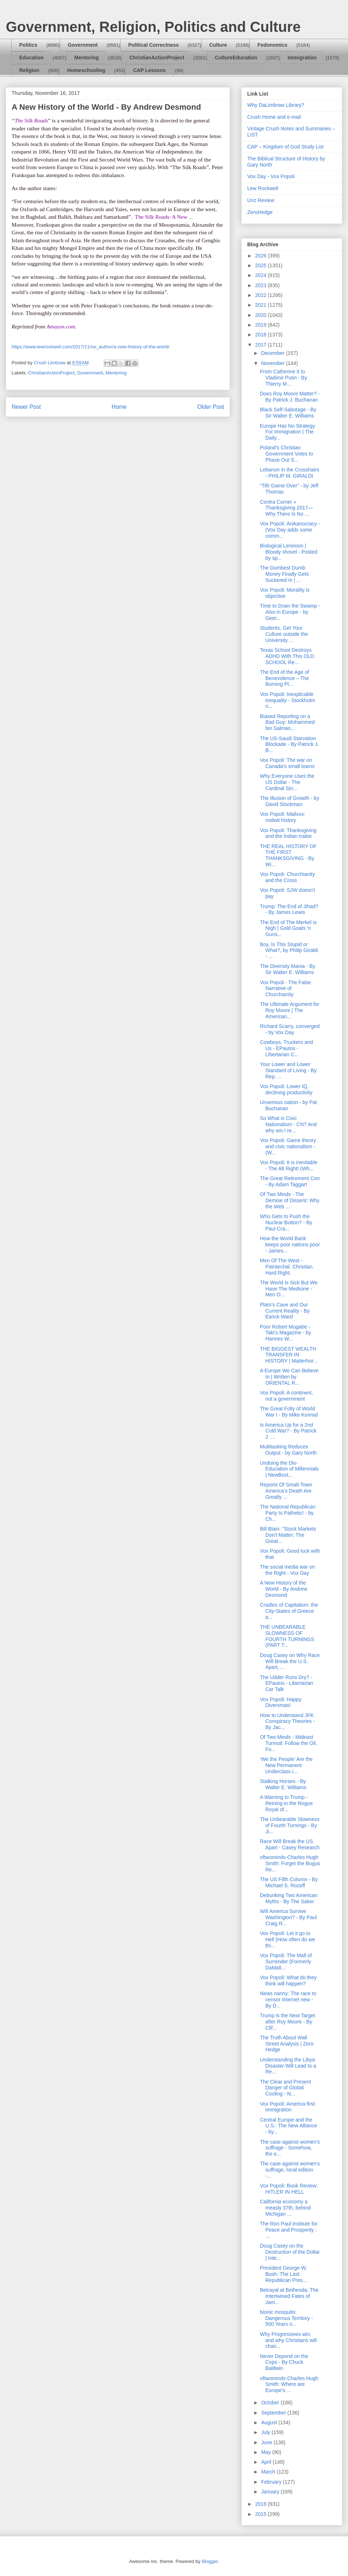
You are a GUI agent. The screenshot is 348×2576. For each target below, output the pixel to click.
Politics (28, 45)
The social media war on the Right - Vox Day (287, 1570)
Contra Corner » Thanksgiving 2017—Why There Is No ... (286, 508)
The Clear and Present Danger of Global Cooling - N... (285, 2088)
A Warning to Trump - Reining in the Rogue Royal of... (286, 1803)
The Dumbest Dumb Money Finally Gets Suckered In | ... (284, 574)
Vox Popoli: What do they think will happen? (288, 1980)
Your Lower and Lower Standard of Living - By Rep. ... (288, 1070)
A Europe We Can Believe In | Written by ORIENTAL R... (289, 1377)
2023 (261, 285)
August (269, 2422)
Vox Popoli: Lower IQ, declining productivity (286, 1089)
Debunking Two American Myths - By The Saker (289, 1898)
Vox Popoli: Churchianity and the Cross (287, 877)
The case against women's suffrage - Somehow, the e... (290, 2148)
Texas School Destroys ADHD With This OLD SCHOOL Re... (287, 656)
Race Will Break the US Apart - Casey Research (289, 1844)
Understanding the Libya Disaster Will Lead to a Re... (288, 2066)
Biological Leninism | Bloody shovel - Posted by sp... (288, 552)
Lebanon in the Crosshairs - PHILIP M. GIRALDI (289, 473)
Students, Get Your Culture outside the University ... (284, 634)
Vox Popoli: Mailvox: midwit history (282, 817)
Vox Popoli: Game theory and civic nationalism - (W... (288, 1146)
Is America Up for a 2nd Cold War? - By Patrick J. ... (288, 1431)
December (273, 353)
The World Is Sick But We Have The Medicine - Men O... (289, 1289)
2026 (261, 256)
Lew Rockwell (262, 188)
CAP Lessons (149, 70)
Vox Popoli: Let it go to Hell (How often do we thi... (287, 1939)
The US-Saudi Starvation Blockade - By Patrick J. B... (289, 744)
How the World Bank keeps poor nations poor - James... (290, 1244)
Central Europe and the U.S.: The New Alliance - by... (288, 2126)
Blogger (210, 2561)
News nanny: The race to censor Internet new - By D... (288, 1999)
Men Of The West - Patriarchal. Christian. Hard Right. (287, 1267)
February (272, 2482)
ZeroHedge (260, 212)
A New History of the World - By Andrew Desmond (283, 1589)
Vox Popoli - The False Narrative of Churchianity (285, 988)
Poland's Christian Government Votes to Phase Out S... (286, 454)
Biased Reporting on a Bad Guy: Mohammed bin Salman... (287, 722)
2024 (261, 275)
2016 (261, 2504)
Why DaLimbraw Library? (275, 105)
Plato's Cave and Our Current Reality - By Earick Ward (285, 1311)
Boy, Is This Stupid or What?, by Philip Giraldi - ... (289, 950)
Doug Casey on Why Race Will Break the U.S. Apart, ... (290, 1661)
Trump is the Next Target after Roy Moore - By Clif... (287, 2022)
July (266, 2432)
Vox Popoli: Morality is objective (285, 593)
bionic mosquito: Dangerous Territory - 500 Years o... (286, 2318)
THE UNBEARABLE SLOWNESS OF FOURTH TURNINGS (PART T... (287, 1636)
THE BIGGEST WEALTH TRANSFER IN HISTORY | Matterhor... (289, 1355)
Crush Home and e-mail (274, 117)
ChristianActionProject (157, 57)
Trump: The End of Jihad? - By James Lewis (289, 909)
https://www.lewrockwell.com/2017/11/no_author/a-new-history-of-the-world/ (91, 346)
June (267, 2442)
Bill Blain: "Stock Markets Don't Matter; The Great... (288, 1535)
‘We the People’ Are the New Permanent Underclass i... (286, 1765)
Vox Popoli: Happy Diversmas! (280, 1702)
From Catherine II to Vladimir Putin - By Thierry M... (283, 378)
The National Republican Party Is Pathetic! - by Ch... (287, 1513)
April (267, 2462)
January (271, 2492)
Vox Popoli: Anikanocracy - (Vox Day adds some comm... (290, 530)
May (266, 2452)
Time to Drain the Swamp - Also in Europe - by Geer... (290, 612)
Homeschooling (86, 70)
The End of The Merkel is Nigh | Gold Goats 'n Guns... (288, 928)
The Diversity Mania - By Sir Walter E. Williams (287, 969)
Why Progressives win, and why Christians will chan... (288, 2340)
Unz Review (260, 200)
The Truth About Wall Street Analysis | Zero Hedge (287, 2044)
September (274, 2413)
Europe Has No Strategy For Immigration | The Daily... (287, 432)
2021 (261, 305)
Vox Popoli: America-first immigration (287, 2107)
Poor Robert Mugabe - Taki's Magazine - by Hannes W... (285, 1333)
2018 (261, 334)
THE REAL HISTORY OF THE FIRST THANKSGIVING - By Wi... (288, 855)
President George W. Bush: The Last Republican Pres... (283, 2274)
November (273, 363)
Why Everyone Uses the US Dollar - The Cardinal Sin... (287, 782)
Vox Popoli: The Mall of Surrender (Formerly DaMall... (286, 1961)
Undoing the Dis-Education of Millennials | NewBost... (289, 1469)
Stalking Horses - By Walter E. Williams (283, 1784)
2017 (261, 345)
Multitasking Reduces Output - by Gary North (288, 1450)
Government (83, 45)
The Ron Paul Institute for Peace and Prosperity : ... (289, 2230)
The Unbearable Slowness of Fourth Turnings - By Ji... (289, 1825)
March (269, 2472)
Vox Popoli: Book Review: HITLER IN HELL (289, 2189)
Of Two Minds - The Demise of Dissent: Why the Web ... (289, 1200)
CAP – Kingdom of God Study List (285, 147)
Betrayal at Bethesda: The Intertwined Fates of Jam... (289, 2296)
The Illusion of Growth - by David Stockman (289, 801)
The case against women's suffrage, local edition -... (290, 2170)
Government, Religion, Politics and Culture (153, 27)
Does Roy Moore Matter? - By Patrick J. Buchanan (290, 397)
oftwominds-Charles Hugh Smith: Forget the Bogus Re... (290, 1863)
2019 (261, 325)
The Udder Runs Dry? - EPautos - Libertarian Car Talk (286, 1683)
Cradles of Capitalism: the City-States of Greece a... (289, 1611)
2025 (261, 265)
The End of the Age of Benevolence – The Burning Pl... (284, 678)
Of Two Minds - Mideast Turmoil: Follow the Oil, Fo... (288, 1743)
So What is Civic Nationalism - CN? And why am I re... (288, 1124)
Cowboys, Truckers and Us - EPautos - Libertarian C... (286, 1048)
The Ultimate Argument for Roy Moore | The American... (289, 1010)
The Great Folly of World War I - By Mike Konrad (289, 1412)
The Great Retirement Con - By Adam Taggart (290, 1181)
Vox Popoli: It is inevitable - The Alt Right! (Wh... (289, 1165)
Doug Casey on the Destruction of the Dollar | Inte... (290, 2252)
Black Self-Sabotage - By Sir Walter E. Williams (288, 413)
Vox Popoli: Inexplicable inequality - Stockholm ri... (287, 700)
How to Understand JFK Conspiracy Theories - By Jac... (287, 1721)
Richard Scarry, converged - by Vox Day (290, 1029)
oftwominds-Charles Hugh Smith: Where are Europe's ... (289, 2384)
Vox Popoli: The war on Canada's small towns (287, 763)
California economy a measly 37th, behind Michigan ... (285, 2208)
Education (31, 57)
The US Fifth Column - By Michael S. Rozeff (289, 1882)
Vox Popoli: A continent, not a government (286, 1396)
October (271, 2402)
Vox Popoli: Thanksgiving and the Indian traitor (288, 833)
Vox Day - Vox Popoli (271, 176)
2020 (261, 315)
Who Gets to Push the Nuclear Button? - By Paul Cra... (286, 1222)
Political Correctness (153, 45)
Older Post (210, 407)
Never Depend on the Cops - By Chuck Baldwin (284, 2362)
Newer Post (26, 407)
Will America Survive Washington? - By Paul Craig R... (288, 1917)
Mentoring (86, 57)
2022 (261, 295)
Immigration (302, 57)
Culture (218, 45)
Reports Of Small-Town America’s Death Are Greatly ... (286, 1491)
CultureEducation (236, 57)
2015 (261, 2514)
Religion (29, 70)
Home (119, 407)
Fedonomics (272, 45)
